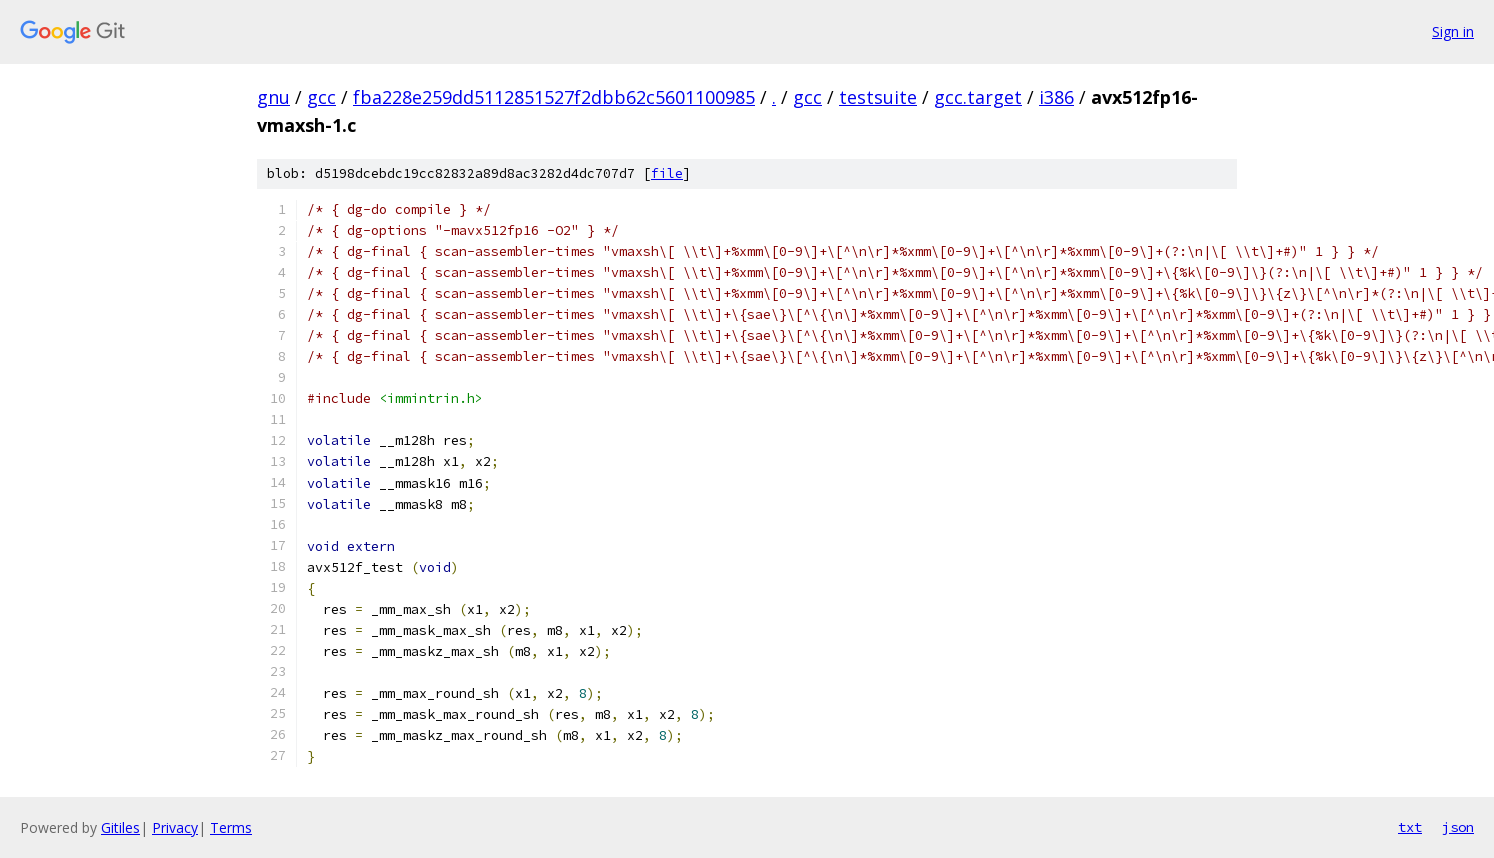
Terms (231, 827)
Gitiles (120, 827)
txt (1410, 827)
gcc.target (978, 97)
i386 (1056, 97)
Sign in (1453, 31)
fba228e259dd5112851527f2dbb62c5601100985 (554, 97)
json (1458, 827)
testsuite (878, 97)
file (667, 173)
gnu (273, 97)
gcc (321, 97)
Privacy (175, 827)
